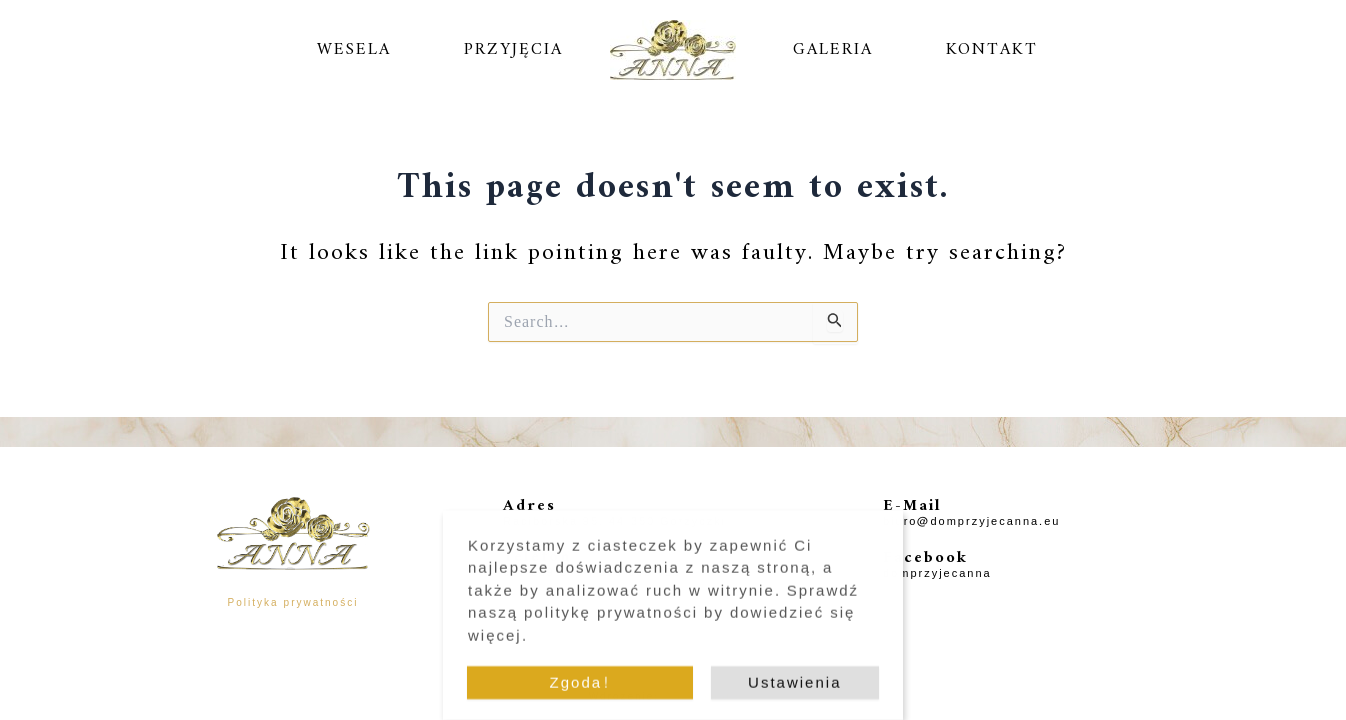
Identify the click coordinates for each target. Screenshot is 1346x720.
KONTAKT (992, 50)
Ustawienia (794, 688)
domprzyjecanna (937, 573)
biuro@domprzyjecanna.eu (971, 521)
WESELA (354, 50)
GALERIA (833, 50)
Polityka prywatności (293, 603)
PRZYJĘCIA (513, 50)
